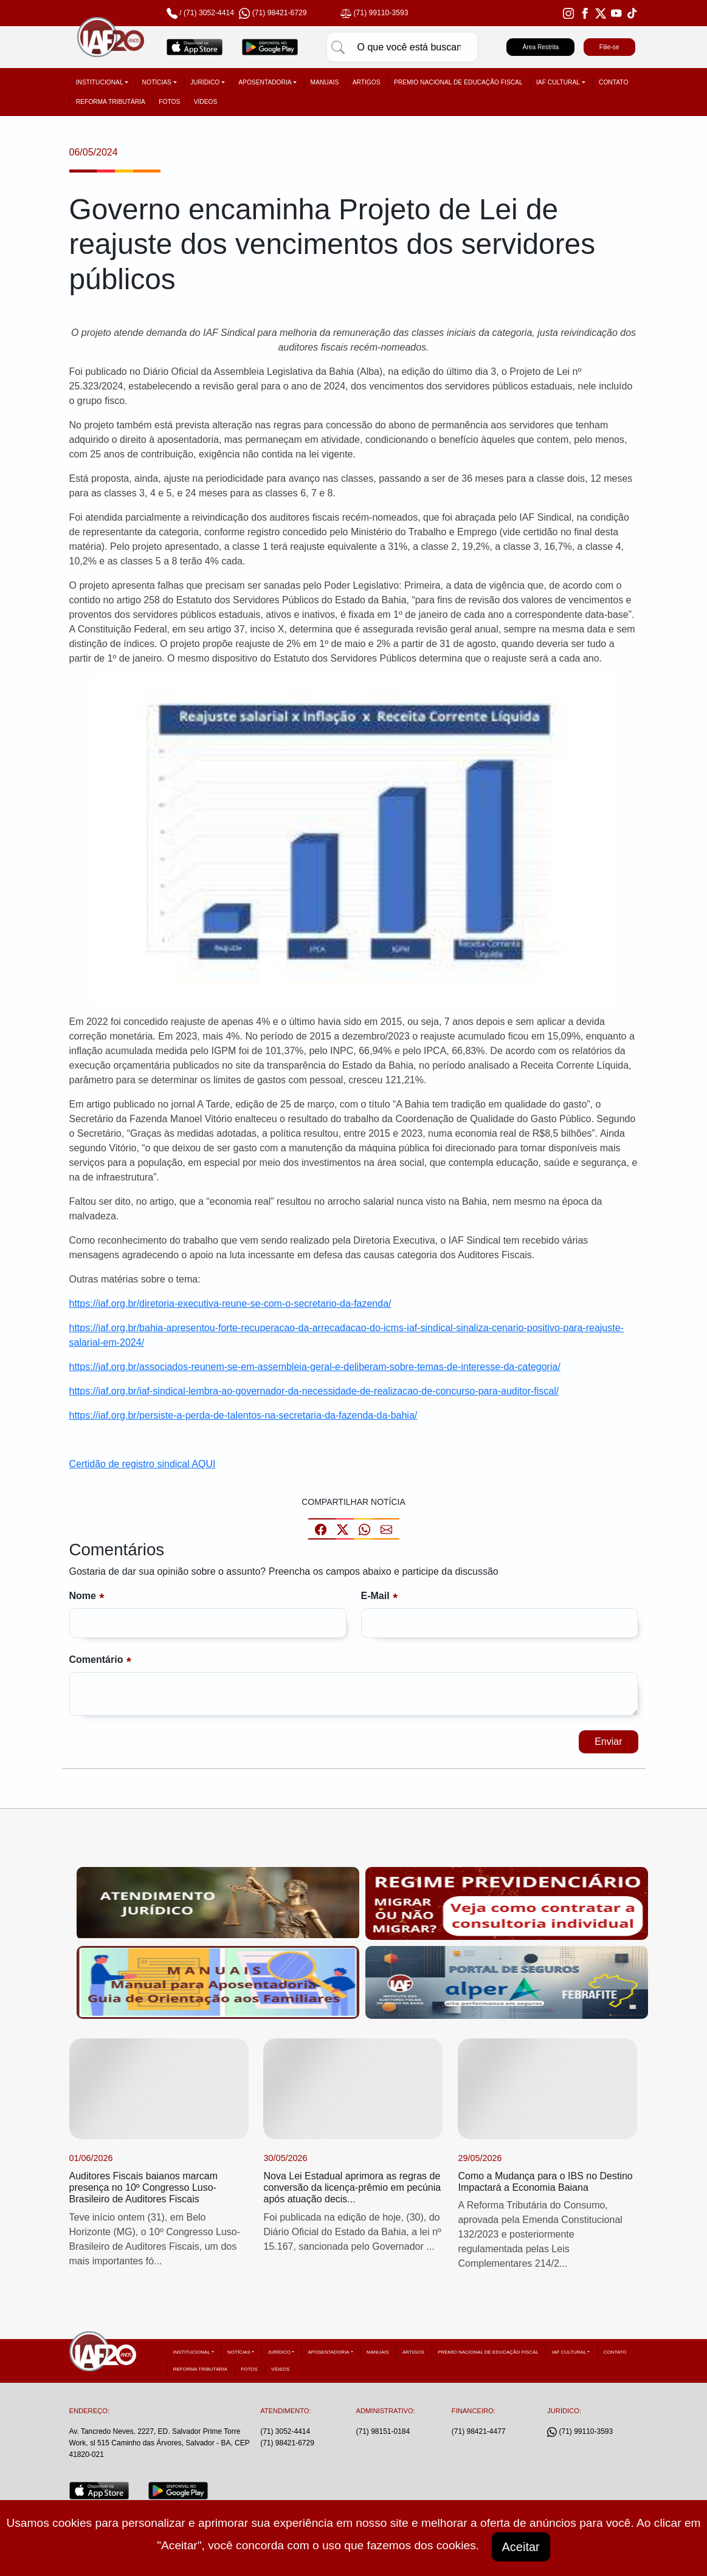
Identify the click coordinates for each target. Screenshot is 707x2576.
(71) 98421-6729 (287, 2443)
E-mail (375, 1596)
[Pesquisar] (338, 47)
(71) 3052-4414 (209, 13)
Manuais (325, 82)
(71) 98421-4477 (479, 2431)
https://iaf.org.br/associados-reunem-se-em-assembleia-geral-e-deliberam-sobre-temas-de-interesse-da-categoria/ (314, 1367)
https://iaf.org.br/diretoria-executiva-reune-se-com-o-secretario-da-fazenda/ (230, 1303)
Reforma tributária (110, 101)
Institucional (99, 82)
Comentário (96, 1659)
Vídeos (206, 101)
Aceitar (521, 2547)
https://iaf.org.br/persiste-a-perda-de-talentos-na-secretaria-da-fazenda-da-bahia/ (243, 1415)
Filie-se (609, 47)
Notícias (156, 82)
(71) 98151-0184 (383, 2431)
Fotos (169, 101)
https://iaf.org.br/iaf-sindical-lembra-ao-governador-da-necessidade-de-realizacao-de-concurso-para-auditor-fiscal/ (314, 1391)
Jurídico (204, 82)
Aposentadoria (264, 82)
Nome (82, 1596)
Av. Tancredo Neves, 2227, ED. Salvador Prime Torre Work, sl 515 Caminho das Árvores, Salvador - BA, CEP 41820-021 (159, 2443)
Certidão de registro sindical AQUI (142, 1464)
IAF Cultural (558, 82)
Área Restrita (540, 47)
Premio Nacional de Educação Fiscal (458, 82)
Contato (613, 82)
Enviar (608, 1741)
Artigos (367, 82)
